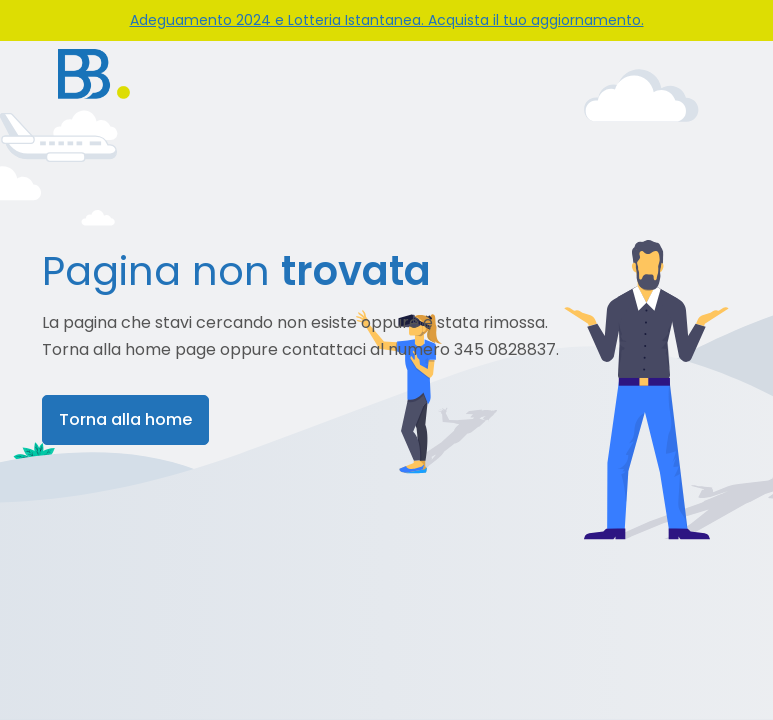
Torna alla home (125, 419)
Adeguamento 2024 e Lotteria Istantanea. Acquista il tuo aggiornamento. (387, 20)
